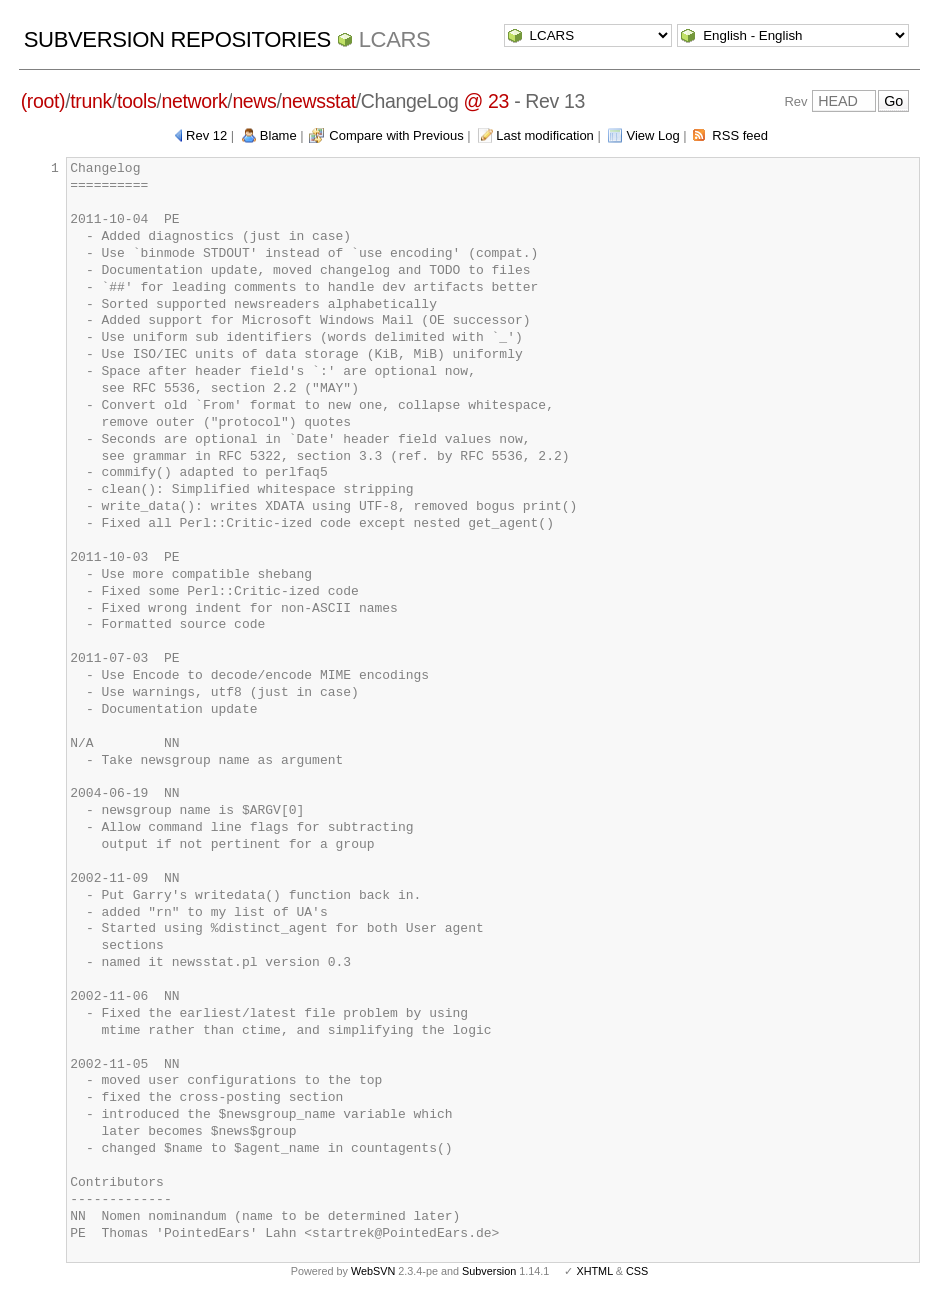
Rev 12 (206, 135)
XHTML (594, 1271)
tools (136, 101)
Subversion (489, 1271)
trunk (91, 101)
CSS (637, 1271)
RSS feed (740, 135)
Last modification (545, 135)
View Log (652, 135)
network (194, 101)
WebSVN (373, 1271)
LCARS (395, 39)
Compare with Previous (396, 135)
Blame (278, 135)
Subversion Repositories (177, 39)
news (254, 101)
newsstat (319, 101)
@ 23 (487, 101)
